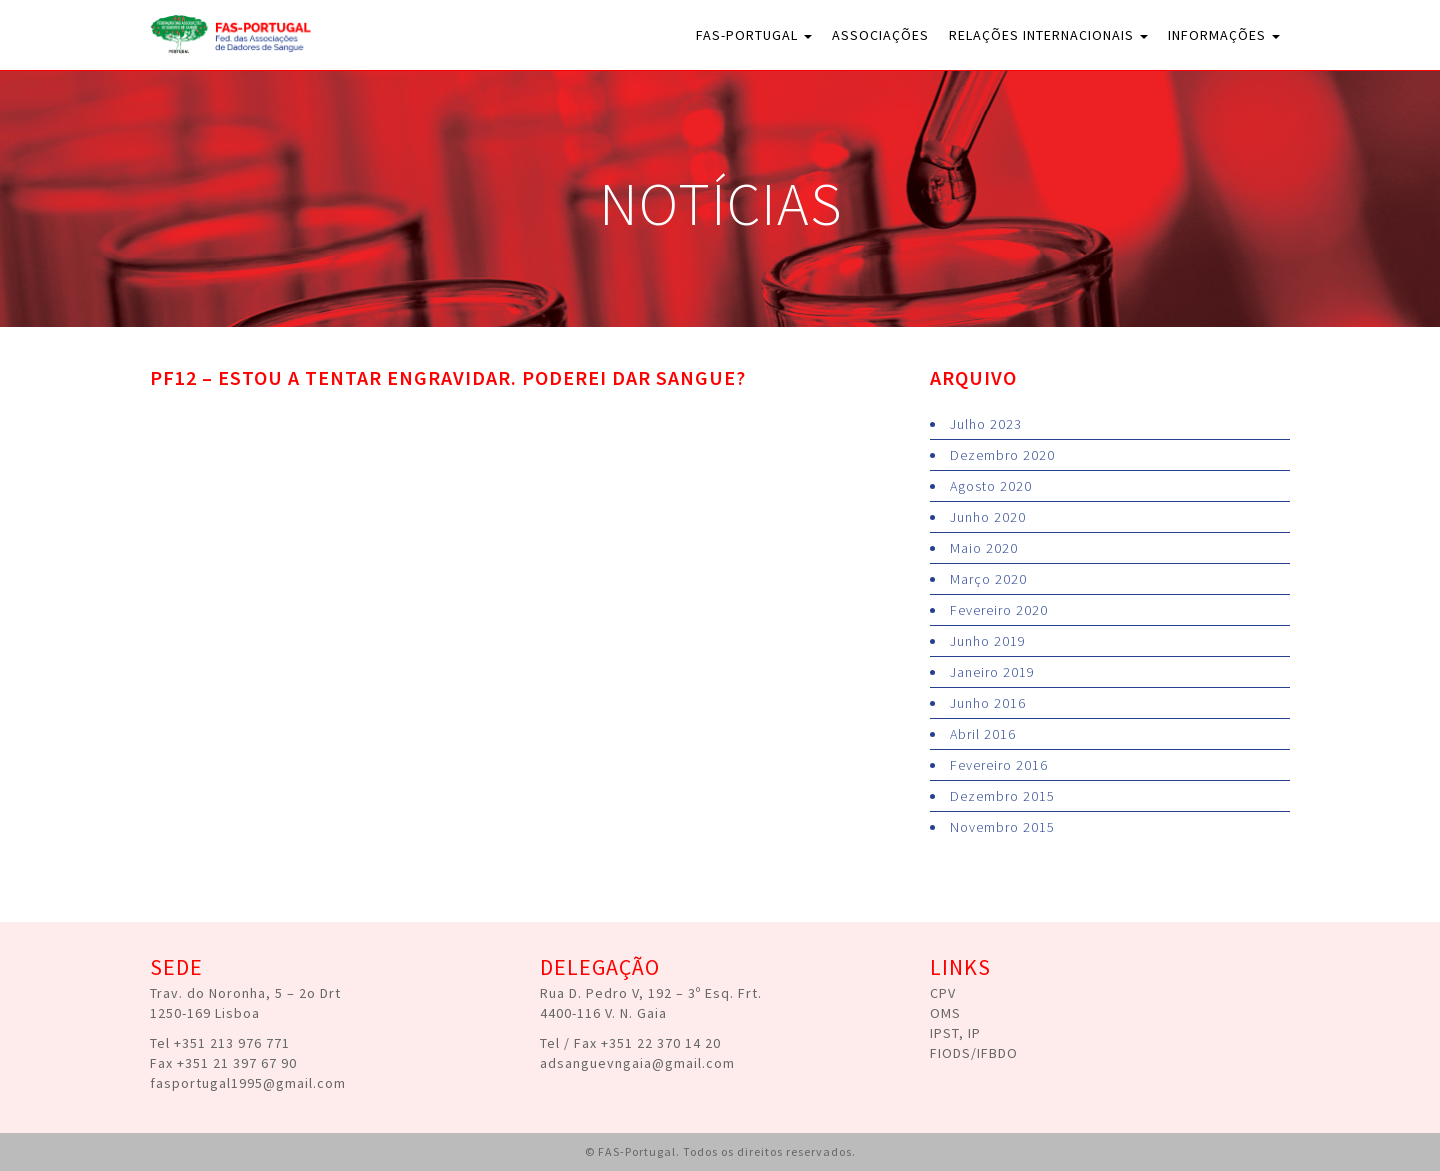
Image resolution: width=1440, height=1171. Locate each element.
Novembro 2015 (1002, 827)
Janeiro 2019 (992, 672)
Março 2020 (988, 579)
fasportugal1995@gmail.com (248, 1083)
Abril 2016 (983, 734)
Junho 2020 (988, 517)
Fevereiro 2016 (999, 765)
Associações (880, 35)
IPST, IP (955, 1033)
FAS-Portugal (754, 35)
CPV (943, 993)
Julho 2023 (986, 424)
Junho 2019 (988, 641)
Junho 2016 (988, 703)
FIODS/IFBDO (974, 1053)
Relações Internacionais (1048, 35)
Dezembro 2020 (1002, 455)
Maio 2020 (984, 548)
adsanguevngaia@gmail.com (637, 1063)
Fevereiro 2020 (999, 610)
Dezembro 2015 (1002, 796)
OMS (945, 1013)
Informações (1224, 35)
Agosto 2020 (991, 486)
